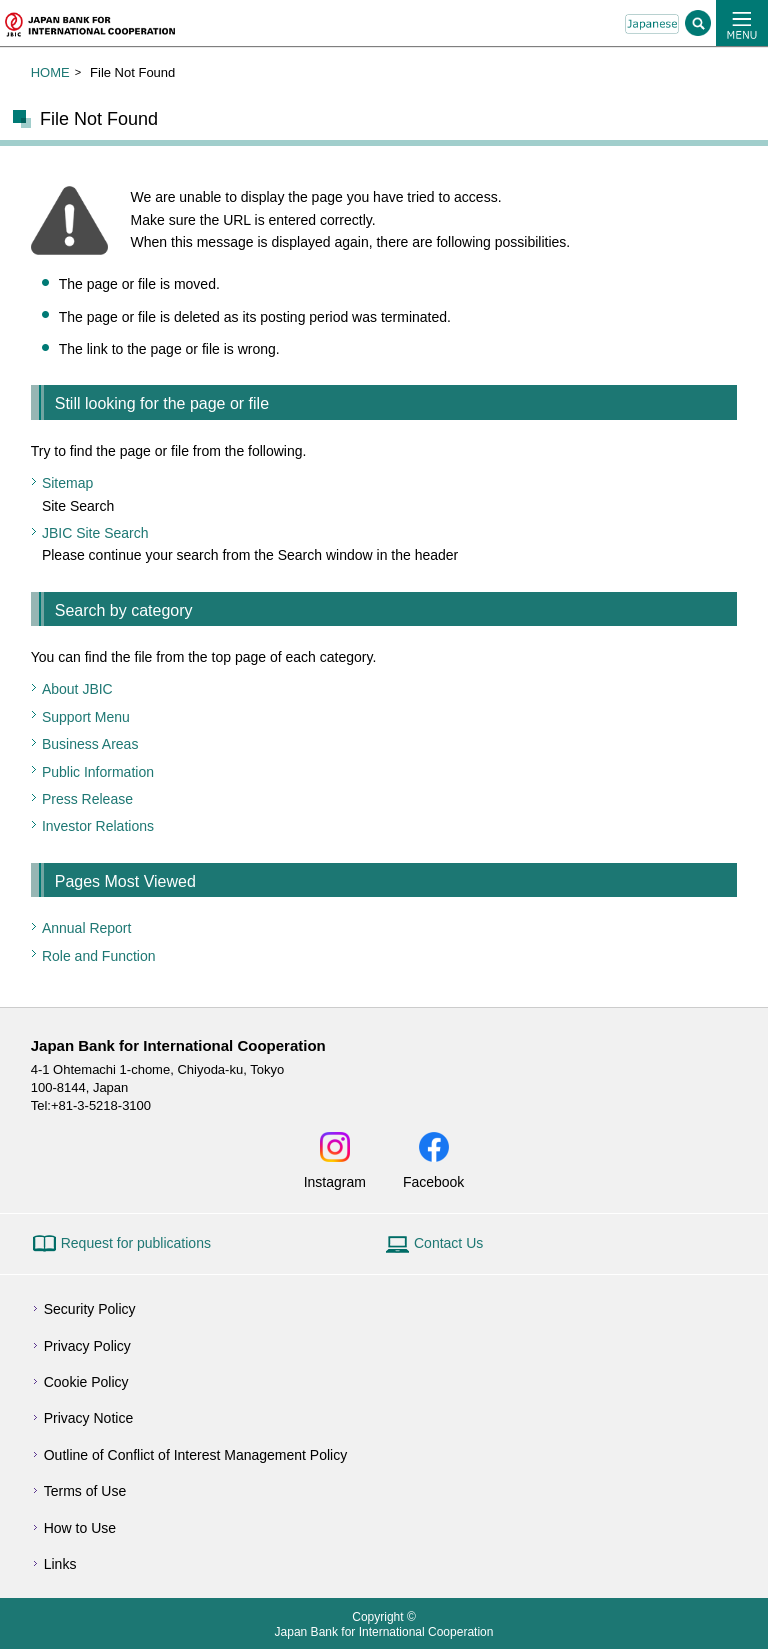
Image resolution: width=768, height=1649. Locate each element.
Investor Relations (98, 826)
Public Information (98, 772)
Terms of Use (85, 1491)
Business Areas (90, 744)
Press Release (87, 799)
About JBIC (77, 689)
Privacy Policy (87, 1346)
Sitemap (67, 483)
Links (60, 1564)
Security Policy (90, 1309)
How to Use (80, 1528)
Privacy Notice (88, 1418)
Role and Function (99, 956)
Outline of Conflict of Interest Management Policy (195, 1455)
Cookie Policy (86, 1382)
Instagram (335, 1181)
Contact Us (448, 1243)
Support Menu (86, 717)
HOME (50, 72)
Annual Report (87, 928)
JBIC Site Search (95, 533)
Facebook (433, 1181)
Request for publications (136, 1243)
